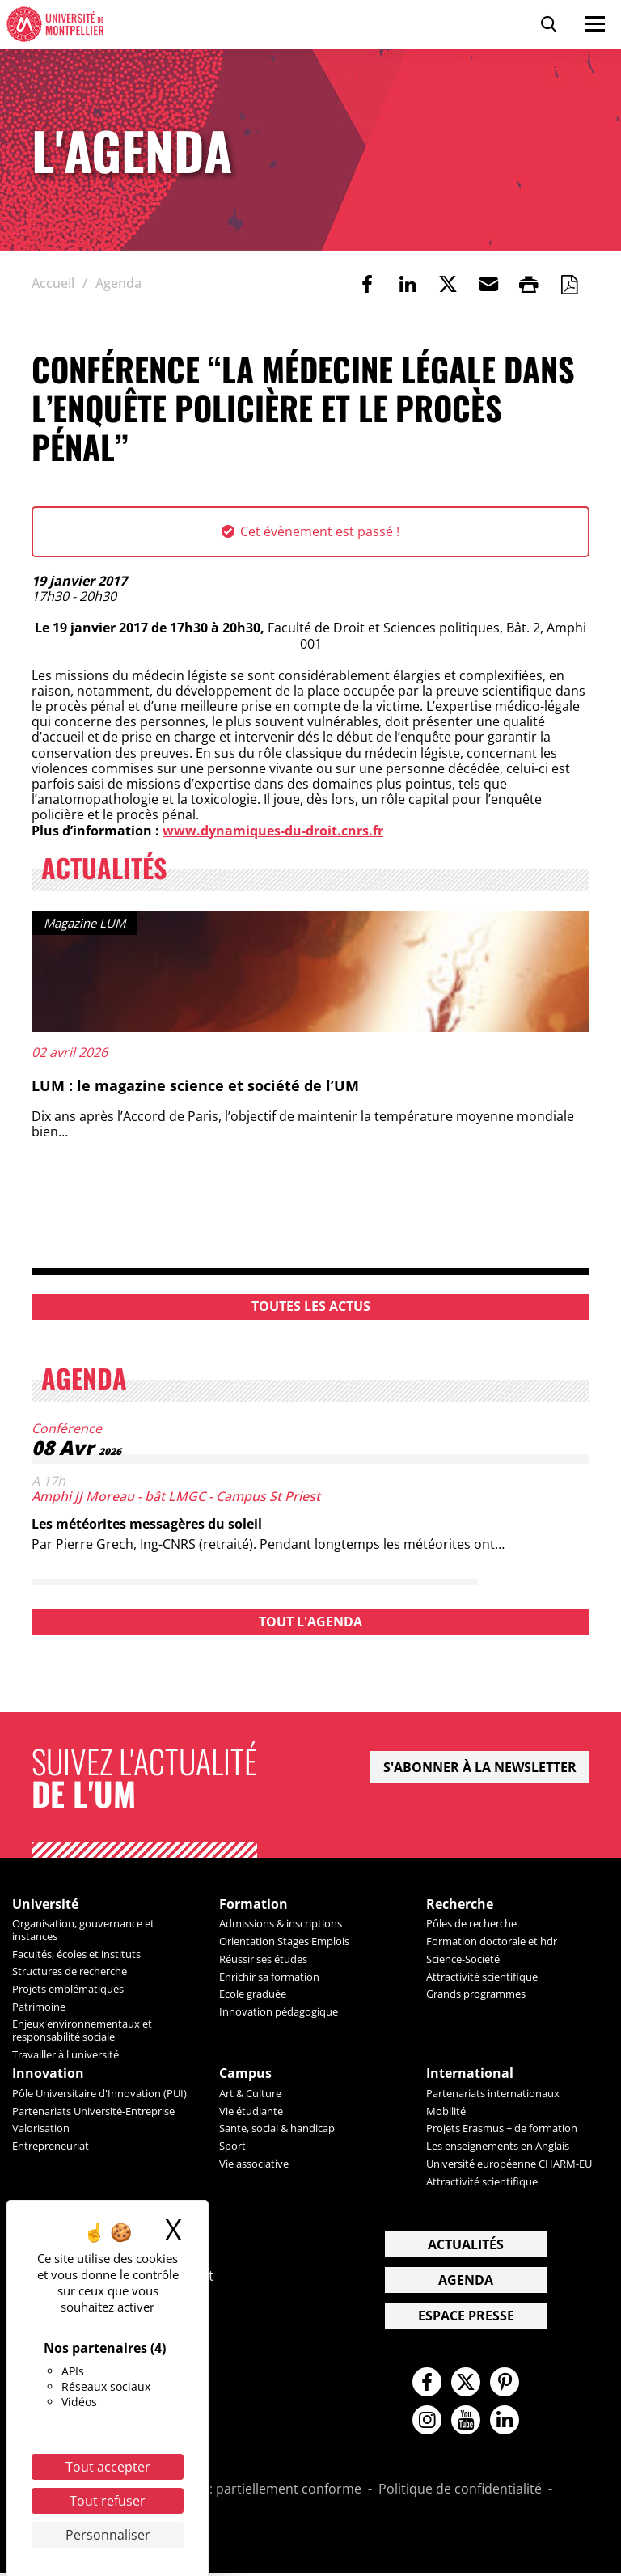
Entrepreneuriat (50, 2146)
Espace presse (466, 2316)
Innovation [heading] (48, 2074)
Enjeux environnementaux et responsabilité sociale (82, 2030)
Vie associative (254, 2164)
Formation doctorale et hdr (491, 1942)
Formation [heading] (253, 1904)
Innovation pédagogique (278, 2012)
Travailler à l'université (65, 2054)
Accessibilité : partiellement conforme (246, 2493)
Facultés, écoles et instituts (76, 1954)
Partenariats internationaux (493, 2094)
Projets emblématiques (68, 1989)
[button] (488, 284)
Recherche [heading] (459, 1904)
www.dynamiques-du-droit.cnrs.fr (273, 831)
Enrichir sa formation (269, 1976)
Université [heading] (45, 1904)
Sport (232, 2146)
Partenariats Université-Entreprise (93, 2111)
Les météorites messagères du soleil (147, 1524)
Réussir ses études (263, 1959)
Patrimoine (38, 2006)
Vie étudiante (251, 2111)
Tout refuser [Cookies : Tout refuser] (108, 2501)
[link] (367, 284)
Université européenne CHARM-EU (509, 2164)
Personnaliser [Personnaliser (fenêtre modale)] (107, 2535)
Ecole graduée (252, 1994)
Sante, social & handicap (277, 2128)
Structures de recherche (69, 1972)
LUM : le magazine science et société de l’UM (195, 1085)
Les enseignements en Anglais (497, 2146)
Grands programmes (476, 1994)
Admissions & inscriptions (280, 1924)
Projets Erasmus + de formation (501, 2128)
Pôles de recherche (471, 1924)
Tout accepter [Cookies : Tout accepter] (107, 2467)
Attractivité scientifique (482, 1976)
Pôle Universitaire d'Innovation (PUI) (99, 2094)
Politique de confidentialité (460, 2493)
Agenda (465, 2281)
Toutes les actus (310, 1306)
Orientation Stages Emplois (284, 1942)
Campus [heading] (245, 2074)
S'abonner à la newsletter (480, 1767)
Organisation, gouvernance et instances (83, 1930)
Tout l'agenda (310, 1622)
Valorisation (41, 2128)
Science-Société (463, 1959)
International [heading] (469, 2074)
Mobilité (446, 2111)
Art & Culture (250, 2094)
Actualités (466, 2245)
